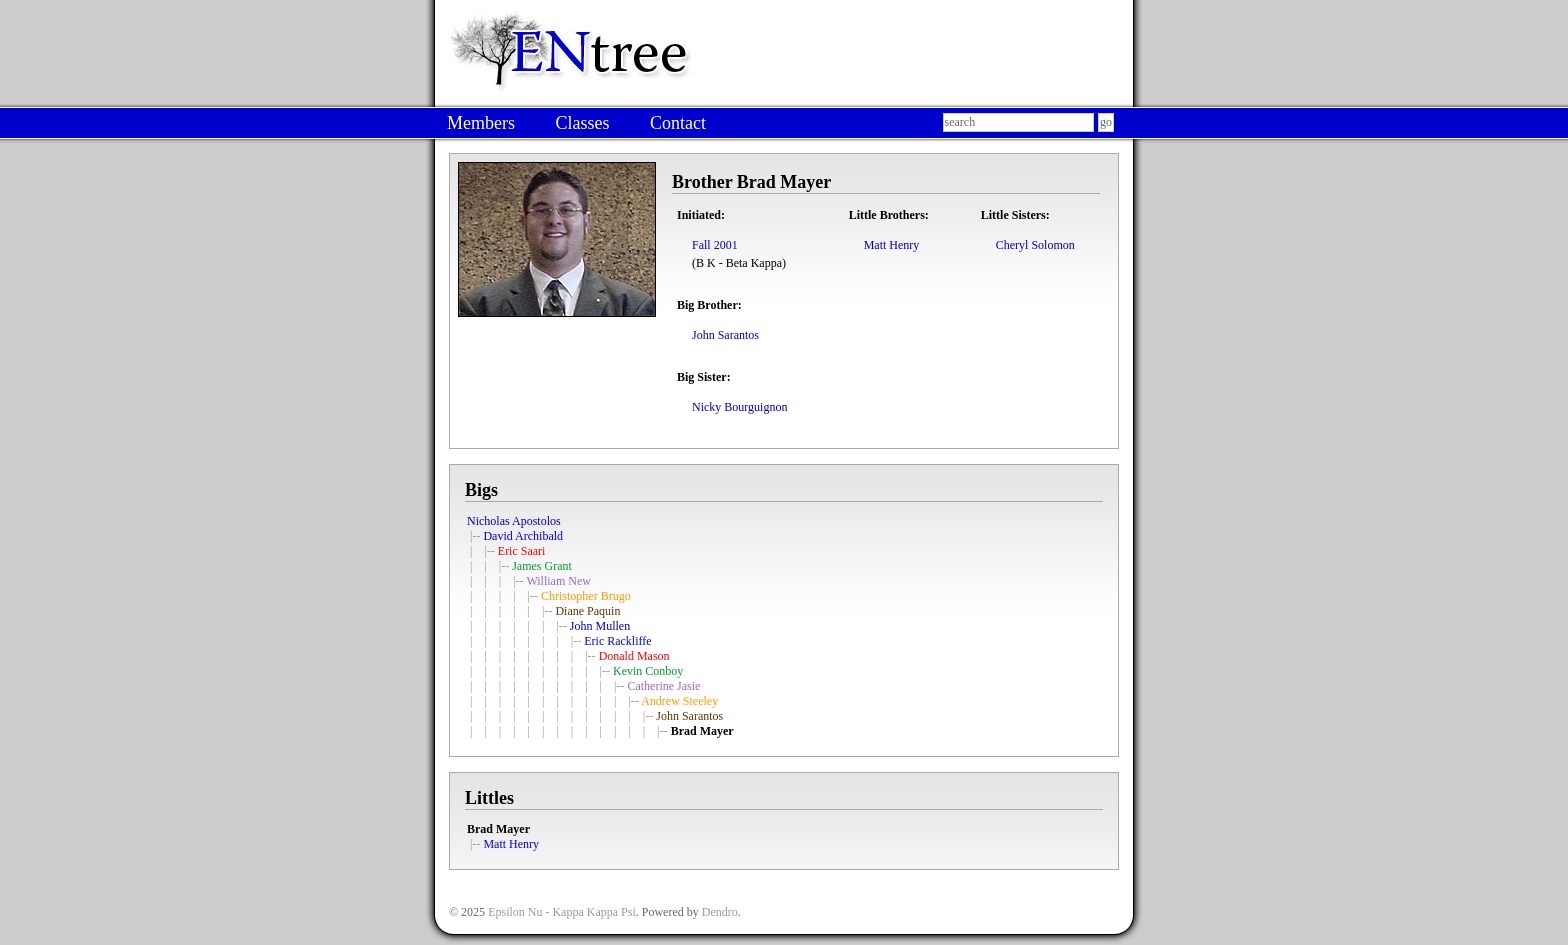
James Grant (542, 566)
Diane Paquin (587, 611)
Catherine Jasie (663, 686)
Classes (582, 123)
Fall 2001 (715, 245)
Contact (678, 123)
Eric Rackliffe (617, 641)
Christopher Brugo (586, 596)
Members (481, 123)
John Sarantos (725, 335)
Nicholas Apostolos (514, 521)
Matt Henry (892, 245)
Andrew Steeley (679, 701)
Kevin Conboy (648, 671)
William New (558, 581)
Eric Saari (522, 551)
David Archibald (523, 536)
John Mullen (600, 626)
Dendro (720, 912)
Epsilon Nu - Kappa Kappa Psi (562, 912)
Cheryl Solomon (1035, 245)
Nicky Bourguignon (739, 407)
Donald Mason (634, 656)
